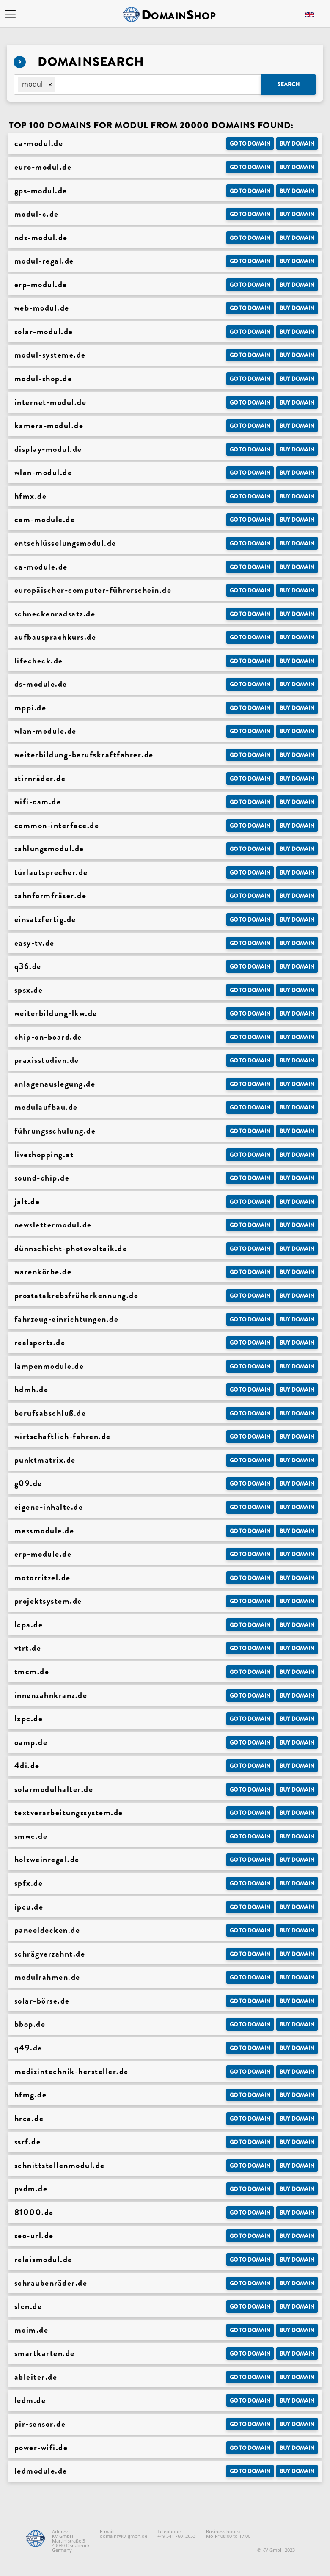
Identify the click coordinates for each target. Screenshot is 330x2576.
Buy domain (297, 144)
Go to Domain (250, 144)
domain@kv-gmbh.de (123, 2536)
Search (289, 84)
